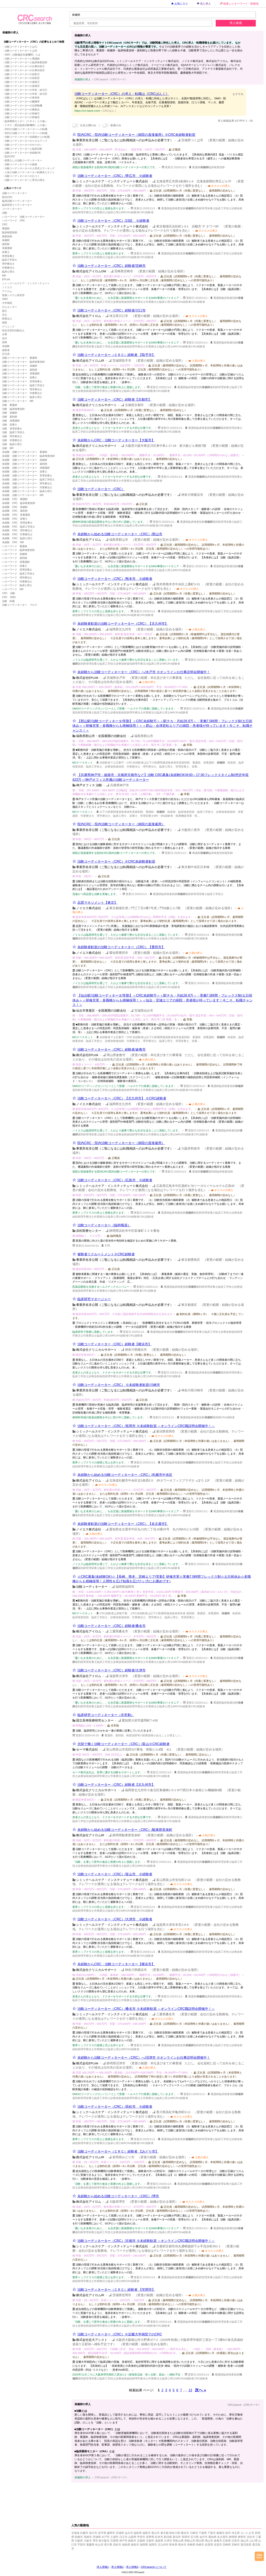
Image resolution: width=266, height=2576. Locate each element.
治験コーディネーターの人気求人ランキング (30, 168)
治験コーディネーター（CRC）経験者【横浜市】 (114, 1344)
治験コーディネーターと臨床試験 (23, 148)
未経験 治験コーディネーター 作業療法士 (27, 487)
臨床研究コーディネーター (17, 204)
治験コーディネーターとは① (21, 46)
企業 (4, 334)
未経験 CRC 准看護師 (16, 514)
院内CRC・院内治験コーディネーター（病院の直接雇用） (121, 824)
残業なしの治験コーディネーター (23, 160)
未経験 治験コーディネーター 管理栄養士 (27, 475)
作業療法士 (8, 267)
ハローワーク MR (13, 589)
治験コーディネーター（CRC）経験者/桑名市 (111, 1626)
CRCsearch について (153, 2566)
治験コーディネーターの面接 (21, 164)
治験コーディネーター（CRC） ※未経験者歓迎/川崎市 (118, 1385)
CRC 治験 (8, 593)
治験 (4, 212)
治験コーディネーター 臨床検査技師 (23, 361)
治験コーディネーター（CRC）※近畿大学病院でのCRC (119, 2334)
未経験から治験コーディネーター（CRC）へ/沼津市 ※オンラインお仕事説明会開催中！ (143, 2057)
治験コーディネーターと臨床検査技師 (26, 62)
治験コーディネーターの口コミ (22, 176)
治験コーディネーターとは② (21, 50)
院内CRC (10, 156)
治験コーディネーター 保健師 (19, 365)
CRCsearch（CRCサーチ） (244, 2404)
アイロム (7, 291)
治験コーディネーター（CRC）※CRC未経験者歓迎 (116, 861)
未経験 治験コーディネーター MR (23, 495)
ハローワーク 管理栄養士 (17, 569)
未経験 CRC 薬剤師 (15, 510)
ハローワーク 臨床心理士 (17, 585)
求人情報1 (103, 2566)
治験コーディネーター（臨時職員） (104, 1225)
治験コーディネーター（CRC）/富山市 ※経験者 (114, 1874)
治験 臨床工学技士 (13, 432)
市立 (4, 314)
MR (4, 275)
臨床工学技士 (9, 259)
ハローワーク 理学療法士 (17, 577)
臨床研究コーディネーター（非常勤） (105, 1715)
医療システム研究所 (13, 295)
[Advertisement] (145, 2498)
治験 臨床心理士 (12, 444)
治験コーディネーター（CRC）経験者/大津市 (111, 1670)
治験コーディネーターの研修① (22, 113)
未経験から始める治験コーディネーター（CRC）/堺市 (118, 2196)
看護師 (6, 228)
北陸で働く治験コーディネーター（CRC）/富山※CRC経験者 (123, 1744)
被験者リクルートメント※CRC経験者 (106, 1254)
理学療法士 (8, 263)
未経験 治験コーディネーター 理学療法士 (27, 483)
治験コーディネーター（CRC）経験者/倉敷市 (111, 1049)
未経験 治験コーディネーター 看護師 (24, 452)
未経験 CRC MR (13, 542)
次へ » (200, 2390)
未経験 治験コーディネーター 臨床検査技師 (28, 455)
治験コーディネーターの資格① (22, 82)
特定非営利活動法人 (13, 330)
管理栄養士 (8, 256)
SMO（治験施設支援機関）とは (22, 54)
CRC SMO (9, 597)
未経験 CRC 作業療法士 (17, 534)
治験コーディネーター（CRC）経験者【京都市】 (114, 399)
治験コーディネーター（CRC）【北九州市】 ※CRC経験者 (121, 1098)
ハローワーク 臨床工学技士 (18, 573)
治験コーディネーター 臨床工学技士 (23, 385)
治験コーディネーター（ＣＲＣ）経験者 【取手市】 (116, 355)
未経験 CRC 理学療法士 (17, 530)
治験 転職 (8, 601)
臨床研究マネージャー (94, 1299)
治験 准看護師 (11, 420)
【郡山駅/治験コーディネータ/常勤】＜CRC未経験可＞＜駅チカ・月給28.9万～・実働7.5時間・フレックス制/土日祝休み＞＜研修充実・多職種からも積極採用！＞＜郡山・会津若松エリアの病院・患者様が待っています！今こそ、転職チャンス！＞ (162, 725)
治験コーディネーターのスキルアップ (26, 140)
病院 (4, 322)
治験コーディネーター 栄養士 (19, 377)
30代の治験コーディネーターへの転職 (26, 133)
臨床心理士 (8, 271)
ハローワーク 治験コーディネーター (23, 216)
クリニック (8, 326)
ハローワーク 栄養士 (14, 565)
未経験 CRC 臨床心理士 (17, 538)
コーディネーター (12, 208)
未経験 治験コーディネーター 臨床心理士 (27, 491)
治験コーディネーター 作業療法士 (22, 393)
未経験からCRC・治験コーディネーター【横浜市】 (116, 1964)
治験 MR (8, 448)
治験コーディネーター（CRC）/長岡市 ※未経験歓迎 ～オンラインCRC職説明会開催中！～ (146, 1426)
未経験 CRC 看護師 (15, 499)
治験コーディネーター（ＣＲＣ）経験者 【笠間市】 (116, 2289)
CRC (5, 224)
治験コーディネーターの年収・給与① (26, 89)
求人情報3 (132, 2566)
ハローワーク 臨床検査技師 (18, 550)
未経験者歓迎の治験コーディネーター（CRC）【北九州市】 (122, 623)
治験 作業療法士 (12, 440)
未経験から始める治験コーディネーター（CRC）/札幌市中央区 (124, 1475)
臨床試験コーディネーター (17, 200)
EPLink (6, 279)
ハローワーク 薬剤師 (14, 558)
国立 (4, 310)
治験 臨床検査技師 (13, 409)
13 (190, 2390)
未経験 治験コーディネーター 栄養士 (24, 471)
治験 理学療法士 (12, 436)
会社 (4, 338)
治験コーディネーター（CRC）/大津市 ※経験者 (114, 1919)
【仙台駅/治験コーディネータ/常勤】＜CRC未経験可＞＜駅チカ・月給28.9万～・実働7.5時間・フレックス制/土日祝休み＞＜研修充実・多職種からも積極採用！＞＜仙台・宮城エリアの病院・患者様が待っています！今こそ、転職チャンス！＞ (162, 1000)
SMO (5, 299)
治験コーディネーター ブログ (19, 604)
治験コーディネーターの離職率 (22, 101)
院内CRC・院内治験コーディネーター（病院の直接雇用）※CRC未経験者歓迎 (136, 134)
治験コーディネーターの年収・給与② (26, 93)
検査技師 (7, 236)
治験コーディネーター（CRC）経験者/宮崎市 (111, 266)
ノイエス (7, 287)
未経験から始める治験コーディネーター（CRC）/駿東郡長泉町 (124, 1829)
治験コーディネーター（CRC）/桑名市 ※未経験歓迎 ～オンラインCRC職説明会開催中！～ (146, 2009)
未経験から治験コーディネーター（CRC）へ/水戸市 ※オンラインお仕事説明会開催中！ (143, 672)
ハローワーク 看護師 (14, 546)
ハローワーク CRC (13, 220)
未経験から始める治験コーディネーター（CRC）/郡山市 (119, 534)
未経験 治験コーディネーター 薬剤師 (24, 463)
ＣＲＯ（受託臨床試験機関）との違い (26, 125)
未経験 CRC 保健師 (15, 507)
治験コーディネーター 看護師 (19, 357)
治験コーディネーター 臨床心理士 (22, 397)
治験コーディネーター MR (18, 401)
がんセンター (9, 306)
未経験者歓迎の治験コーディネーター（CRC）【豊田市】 (121, 947)
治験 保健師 (9, 412)
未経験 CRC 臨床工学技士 (18, 526)
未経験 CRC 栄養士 (15, 518)
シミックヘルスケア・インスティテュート (26, 283)
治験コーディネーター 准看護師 (21, 373)
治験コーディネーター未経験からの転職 (27, 136)
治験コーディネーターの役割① (22, 74)
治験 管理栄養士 (12, 428)
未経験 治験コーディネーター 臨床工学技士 (28, 479)
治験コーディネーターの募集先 (22, 109)
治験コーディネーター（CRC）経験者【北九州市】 (116, 1784)
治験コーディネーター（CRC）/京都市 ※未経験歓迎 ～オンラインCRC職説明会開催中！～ (146, 2241)
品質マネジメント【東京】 (97, 902)
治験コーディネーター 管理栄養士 (22, 381)
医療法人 (7, 318)
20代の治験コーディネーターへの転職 (26, 129)
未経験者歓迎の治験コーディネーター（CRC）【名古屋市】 (122, 1524)
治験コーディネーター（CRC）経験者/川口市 (111, 310)
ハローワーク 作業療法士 (17, 581)
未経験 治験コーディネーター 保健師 (24, 459)
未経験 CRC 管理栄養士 (17, 522)
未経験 (6, 346)
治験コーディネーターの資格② (22, 86)
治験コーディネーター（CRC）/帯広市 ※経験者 (114, 176)
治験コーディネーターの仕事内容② (25, 70)
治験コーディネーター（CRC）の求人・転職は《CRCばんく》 (121, 94)
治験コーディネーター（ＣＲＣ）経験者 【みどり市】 (117, 2151)
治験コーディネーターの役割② (22, 78)
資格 (4, 342)
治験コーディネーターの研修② (22, 117)
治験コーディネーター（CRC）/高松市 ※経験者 (114, 2106)
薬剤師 (6, 244)
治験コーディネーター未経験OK (23, 152)
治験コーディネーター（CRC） (101, 489)
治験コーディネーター (14, 193)
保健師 (6, 240)
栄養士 (6, 252)
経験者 (6, 350)
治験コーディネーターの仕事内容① (25, 66)
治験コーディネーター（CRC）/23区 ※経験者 (113, 220)
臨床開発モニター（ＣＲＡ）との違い (26, 121)
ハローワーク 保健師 (14, 554)
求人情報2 (117, 2566)
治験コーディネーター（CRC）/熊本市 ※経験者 (114, 579)
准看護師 (7, 248)
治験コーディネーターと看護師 (22, 58)
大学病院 (7, 303)
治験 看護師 (9, 405)
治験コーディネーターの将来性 (22, 97)
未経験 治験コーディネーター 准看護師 (26, 467)
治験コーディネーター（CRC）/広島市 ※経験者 (114, 1180)
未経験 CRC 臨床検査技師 (18, 503)
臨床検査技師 (9, 232)
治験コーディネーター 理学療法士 (22, 389)
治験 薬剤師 (9, 416)
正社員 (6, 353)
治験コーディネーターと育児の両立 (25, 180)
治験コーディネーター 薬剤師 (19, 369)
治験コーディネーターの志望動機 (23, 105)
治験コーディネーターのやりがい (23, 144)
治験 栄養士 (9, 424)
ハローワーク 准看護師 (16, 561)
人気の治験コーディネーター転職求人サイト (30, 172)
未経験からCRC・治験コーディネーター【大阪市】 (116, 440)
